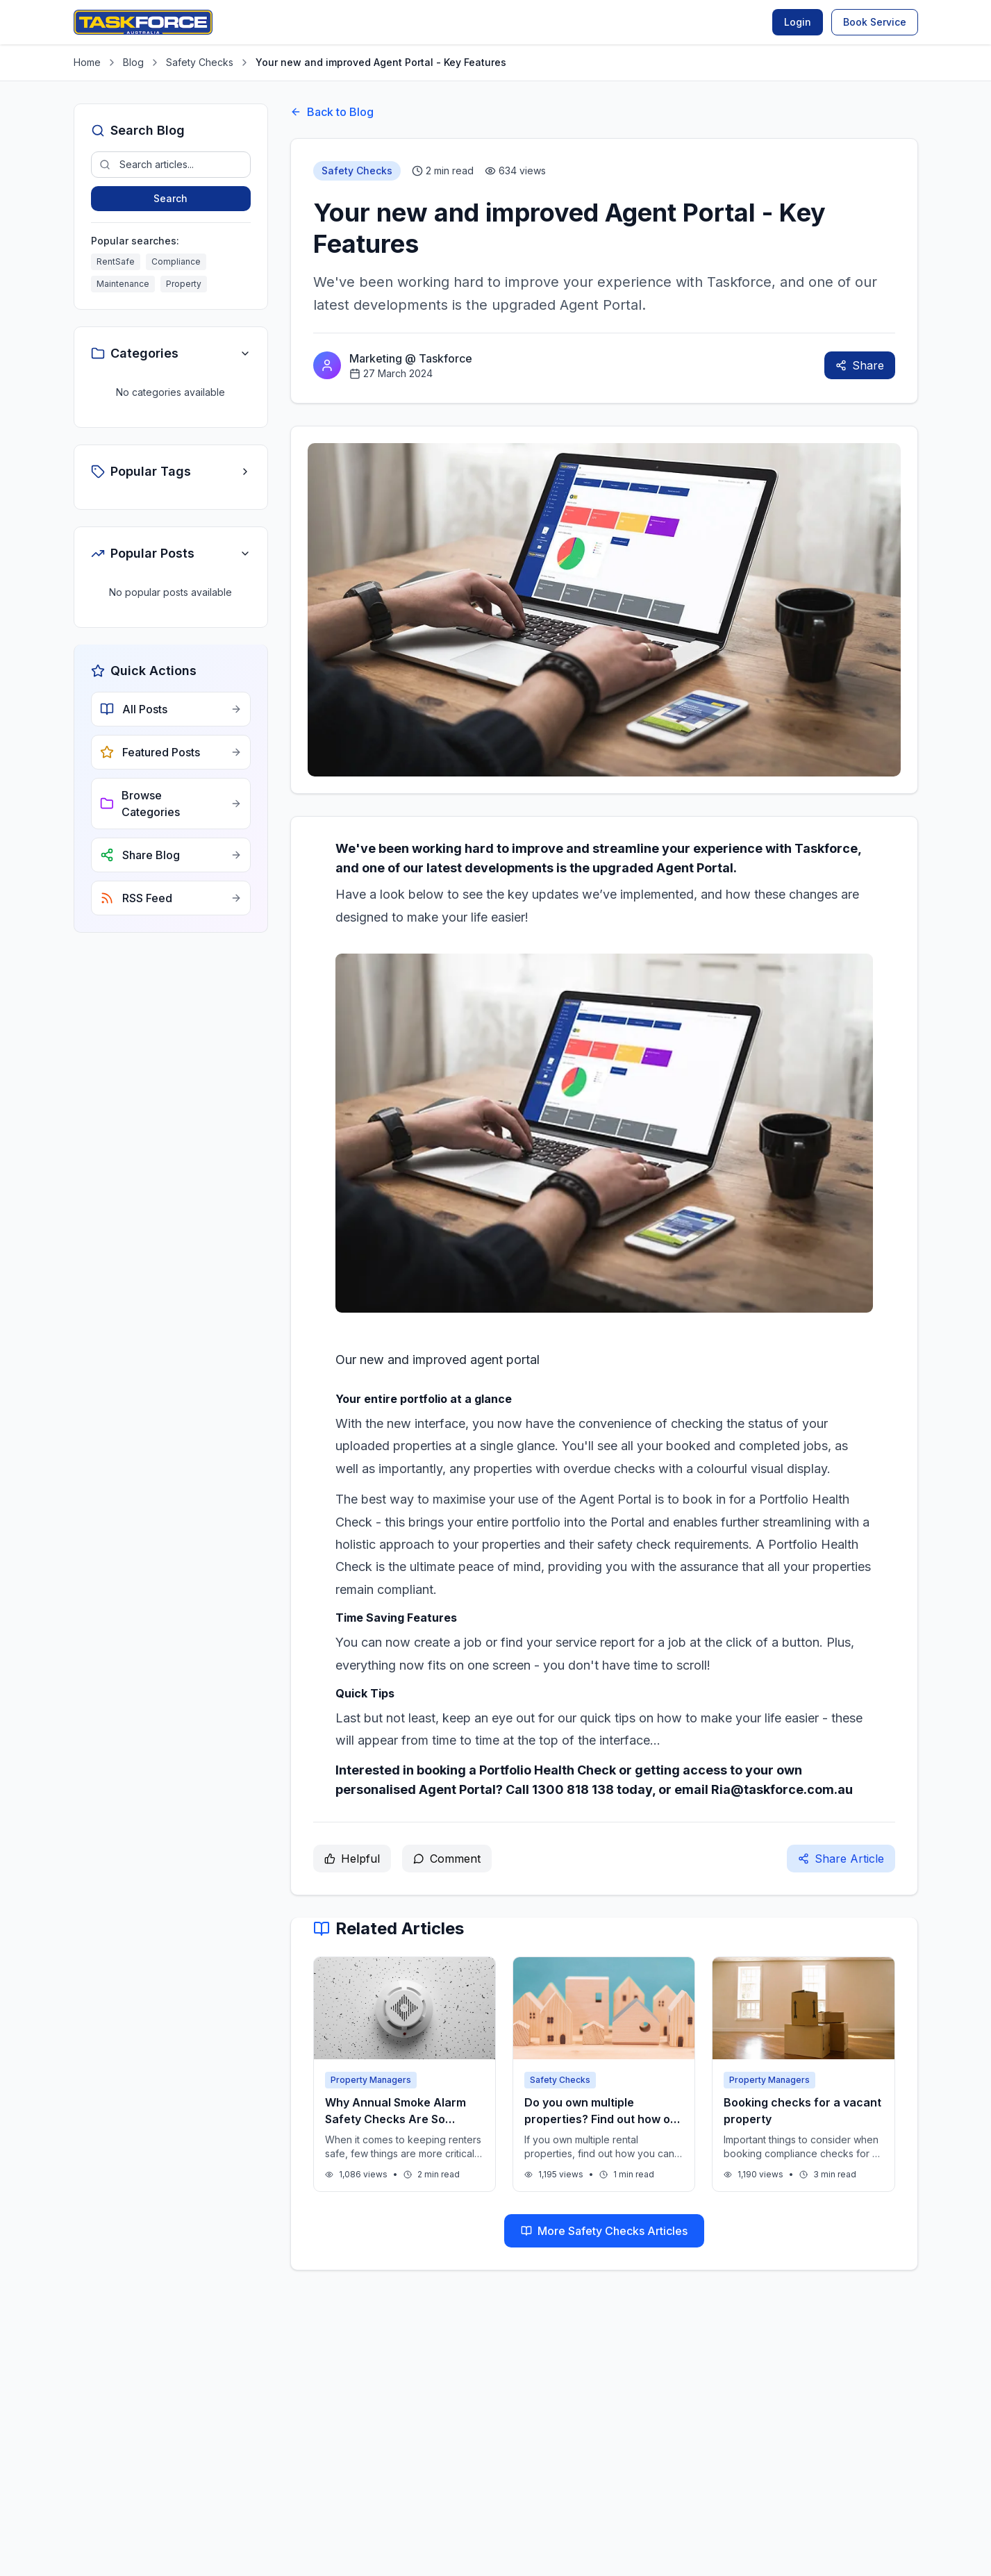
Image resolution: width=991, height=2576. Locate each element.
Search (170, 198)
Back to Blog (332, 112)
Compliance (176, 261)
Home (87, 62)
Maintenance (123, 284)
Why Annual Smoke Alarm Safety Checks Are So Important (395, 2119)
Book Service (874, 22)
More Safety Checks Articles (604, 2231)
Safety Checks (199, 62)
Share (859, 365)
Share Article (841, 1858)
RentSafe (116, 261)
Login (797, 22)
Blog (133, 62)
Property (183, 284)
